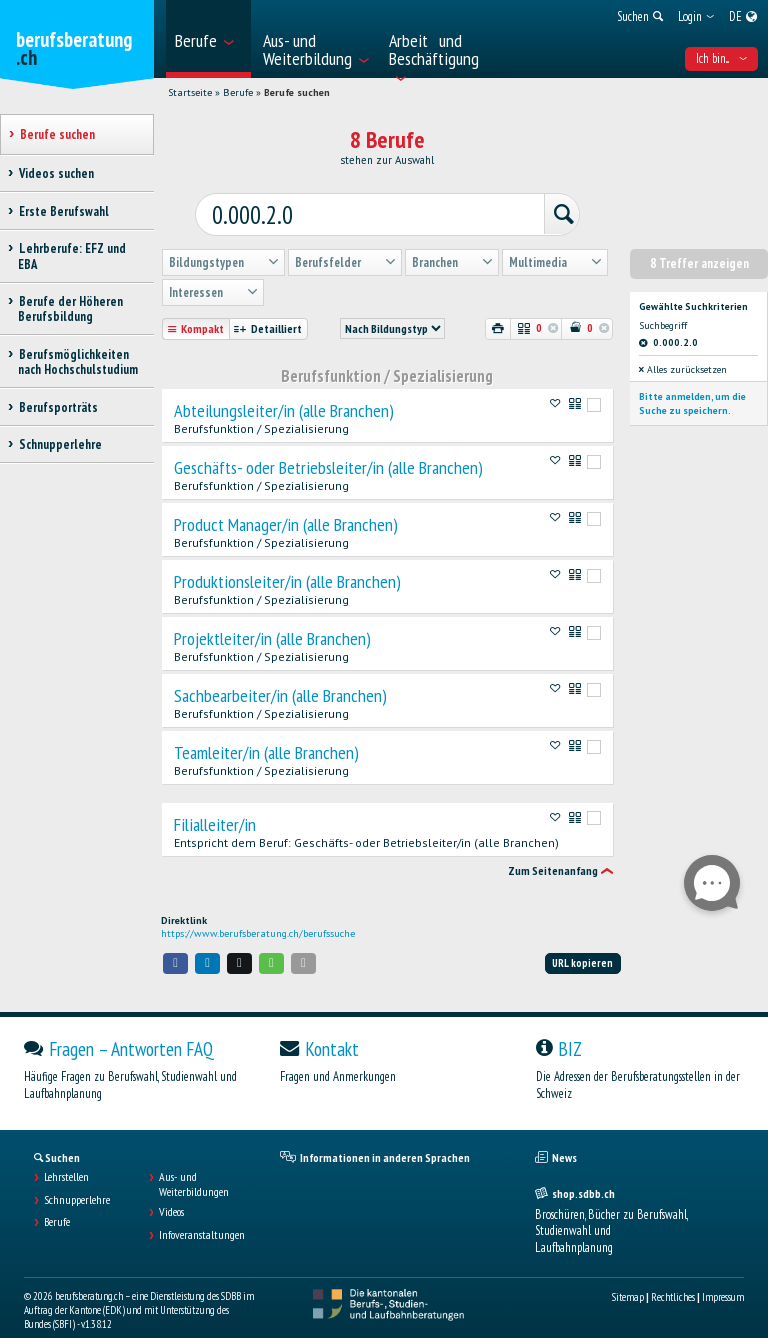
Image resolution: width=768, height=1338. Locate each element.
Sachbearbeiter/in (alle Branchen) (280, 677)
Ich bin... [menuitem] (721, 58)
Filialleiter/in (215, 806)
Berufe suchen (297, 92)
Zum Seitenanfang (553, 853)
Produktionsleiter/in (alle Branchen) (287, 563)
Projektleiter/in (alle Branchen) (272, 620)
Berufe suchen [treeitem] (57, 134)
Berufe (238, 92)
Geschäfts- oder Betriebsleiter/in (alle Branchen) (328, 449)
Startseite (190, 92)
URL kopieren (582, 944)
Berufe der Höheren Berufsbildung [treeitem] (70, 309)
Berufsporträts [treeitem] (58, 407)
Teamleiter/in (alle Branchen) (266, 734)
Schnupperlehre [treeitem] (60, 444)
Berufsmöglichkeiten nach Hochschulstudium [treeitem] (78, 362)
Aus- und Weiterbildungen (194, 1166)
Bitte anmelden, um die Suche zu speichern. (692, 384)
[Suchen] (529, 201)
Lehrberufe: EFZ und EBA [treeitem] (72, 256)
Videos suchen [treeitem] (56, 173)
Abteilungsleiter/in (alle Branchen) (284, 392)
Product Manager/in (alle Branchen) (286, 506)
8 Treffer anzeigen (699, 244)
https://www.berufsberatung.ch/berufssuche (258, 914)
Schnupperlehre (77, 1181)
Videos (171, 1194)
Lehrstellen (66, 1159)
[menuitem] (208, 39)
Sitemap (628, 1278)
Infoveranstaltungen (202, 1216)
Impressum (723, 1278)
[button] (176, 944)
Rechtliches (673, 1278)
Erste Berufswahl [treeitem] (63, 211)
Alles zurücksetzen (683, 351)
